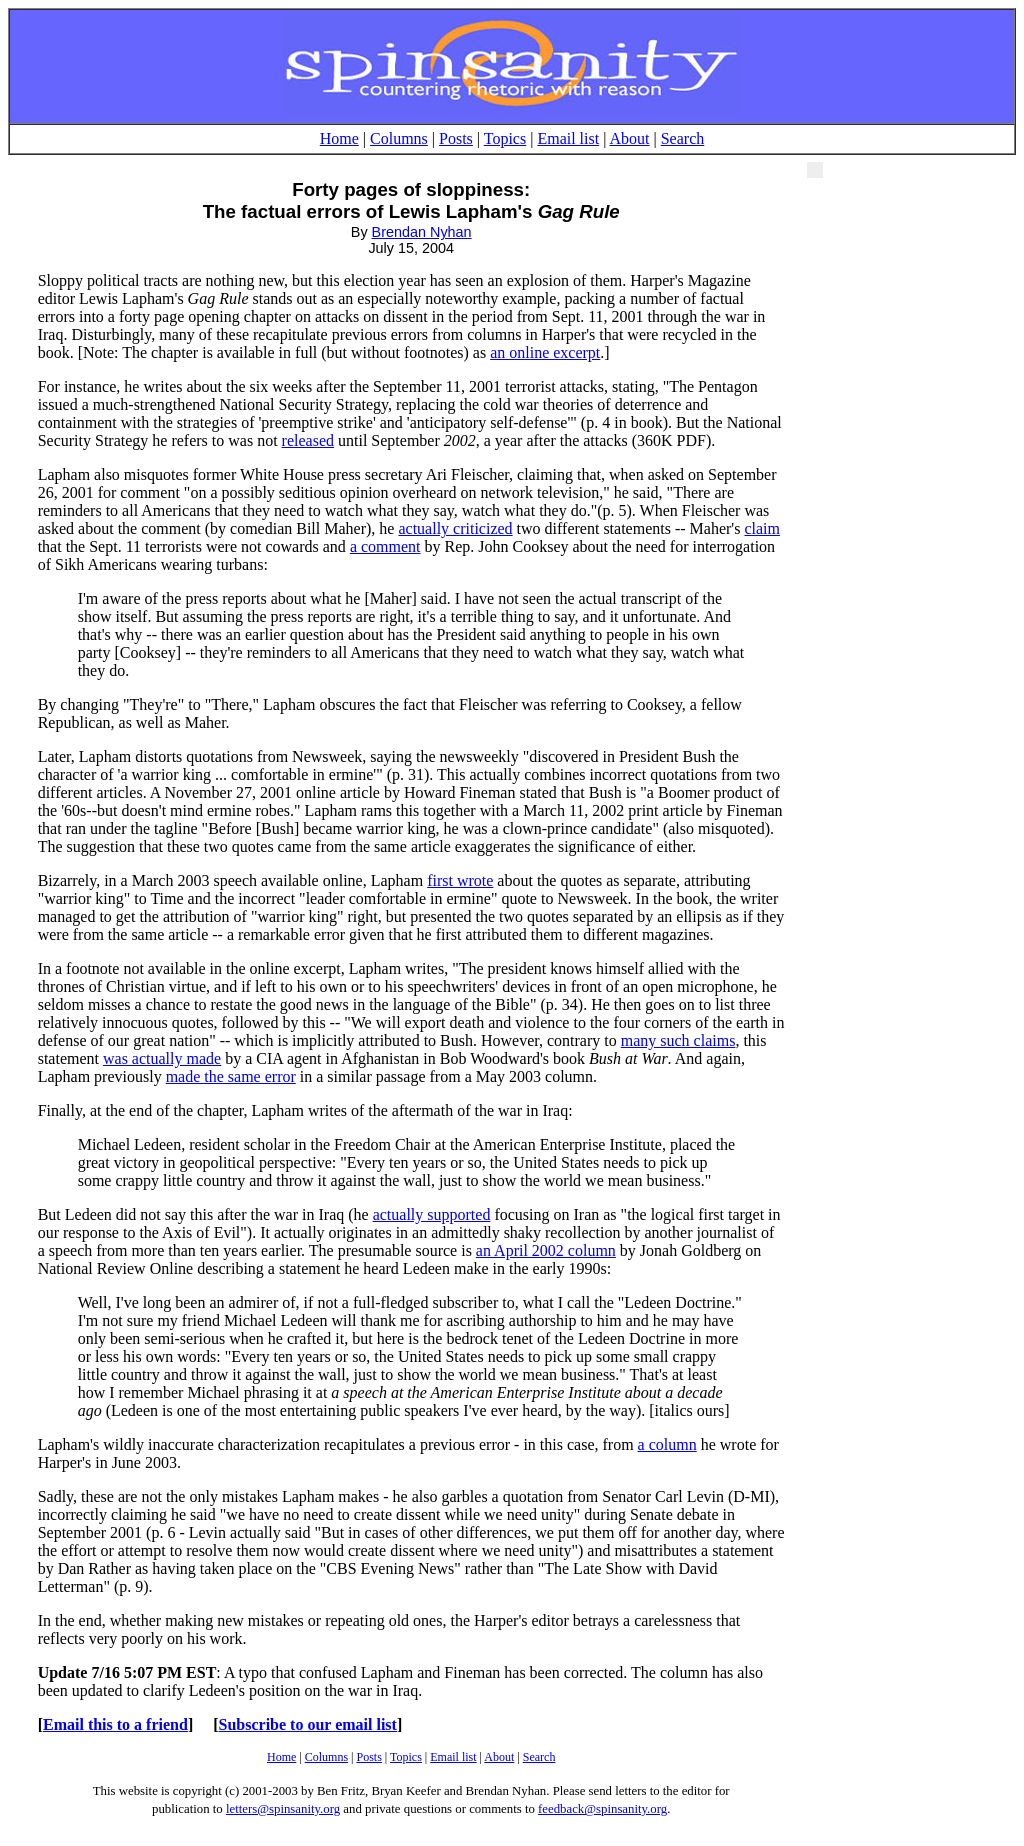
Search (683, 138)
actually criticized (455, 528)
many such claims (678, 1040)
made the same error (231, 1076)
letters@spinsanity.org (283, 1809)
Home (339, 138)
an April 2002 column (546, 1250)
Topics (505, 138)
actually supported (432, 1214)
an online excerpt (545, 352)
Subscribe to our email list (308, 1724)
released (308, 440)
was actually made (162, 1058)
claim (762, 528)
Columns (399, 138)
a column (667, 1444)
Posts (456, 138)
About (630, 138)
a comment (385, 546)
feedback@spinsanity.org (602, 1809)
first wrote (460, 880)
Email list (568, 138)
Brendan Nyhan (422, 232)
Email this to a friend (115, 1724)
